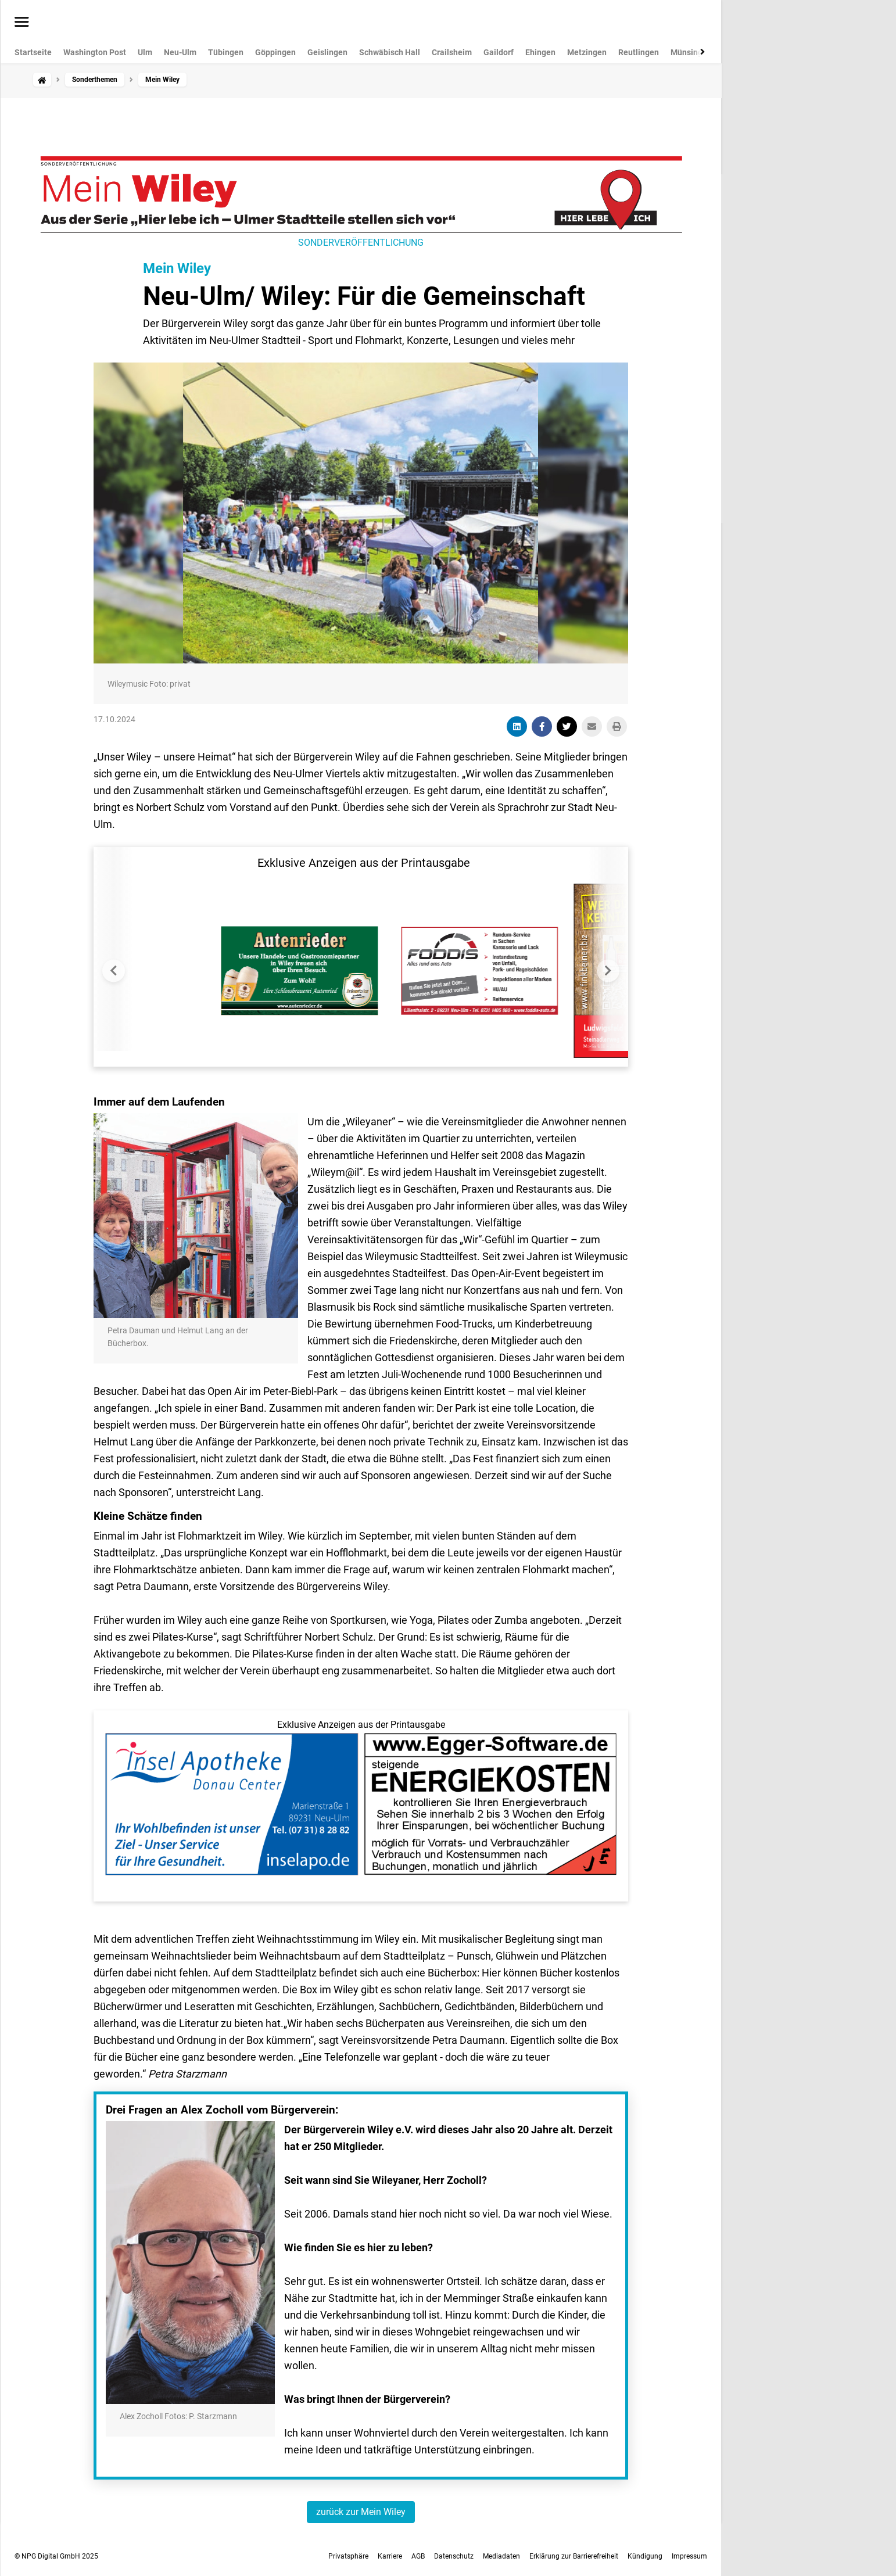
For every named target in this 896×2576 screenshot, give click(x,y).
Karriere (390, 2556)
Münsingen (691, 52)
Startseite (33, 52)
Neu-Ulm (180, 52)
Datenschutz (454, 2556)
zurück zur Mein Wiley (361, 2511)
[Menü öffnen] (22, 22)
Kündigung (645, 2556)
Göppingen (275, 52)
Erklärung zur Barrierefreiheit (573, 2556)
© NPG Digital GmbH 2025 (56, 2556)
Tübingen (225, 52)
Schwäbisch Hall (389, 52)
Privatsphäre (348, 2556)
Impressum (689, 2556)
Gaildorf (498, 52)
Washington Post (94, 52)
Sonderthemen (94, 80)
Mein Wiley (177, 268)
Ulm (145, 52)
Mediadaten (501, 2556)
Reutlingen (638, 52)
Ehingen (540, 52)
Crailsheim (452, 52)
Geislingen (327, 52)
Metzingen (587, 52)
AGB (418, 2556)
